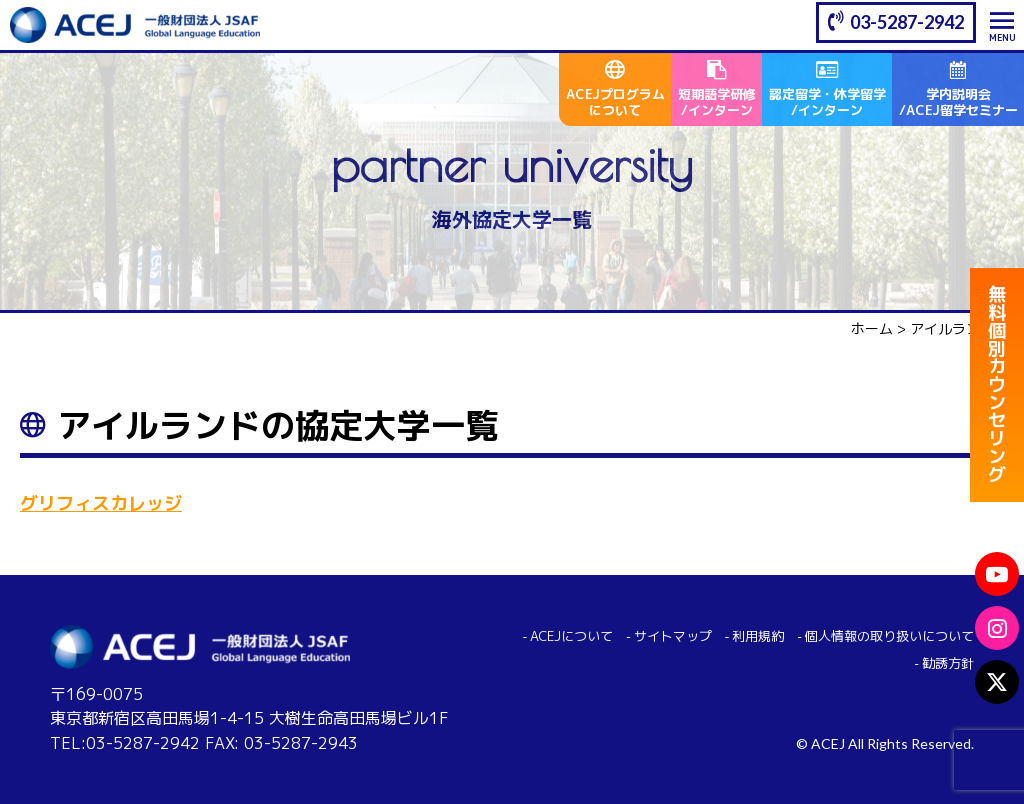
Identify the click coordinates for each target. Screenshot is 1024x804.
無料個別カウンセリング (997, 390)
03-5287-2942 (907, 22)
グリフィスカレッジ (101, 503)
